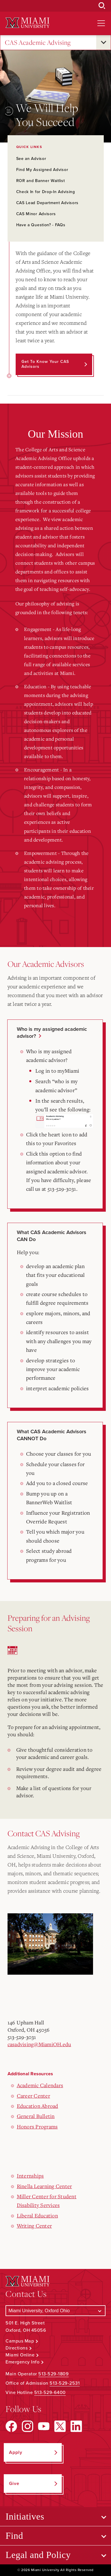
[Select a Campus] (55, 2310)
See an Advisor (31, 158)
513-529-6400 (50, 2392)
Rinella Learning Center (44, 2186)
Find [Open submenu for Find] (14, 2535)
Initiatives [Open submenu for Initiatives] (25, 2516)
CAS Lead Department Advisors (47, 202)
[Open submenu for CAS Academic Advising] (103, 42)
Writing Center (34, 2225)
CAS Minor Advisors (36, 213)
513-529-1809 (53, 2374)
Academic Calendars (40, 2085)
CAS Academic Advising (38, 42)
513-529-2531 (65, 2383)
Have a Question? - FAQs (40, 224)
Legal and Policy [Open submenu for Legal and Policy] (38, 2555)
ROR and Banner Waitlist (40, 180)
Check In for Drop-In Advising (45, 191)
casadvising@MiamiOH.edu (39, 2044)
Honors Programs (37, 2126)
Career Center (33, 2095)
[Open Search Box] (102, 5)
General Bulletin (36, 2116)
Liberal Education (37, 2215)
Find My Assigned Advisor (42, 169)
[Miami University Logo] (28, 22)
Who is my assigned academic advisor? (52, 1032)
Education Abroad (37, 2105)
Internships (30, 2175)
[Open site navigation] (101, 23)
